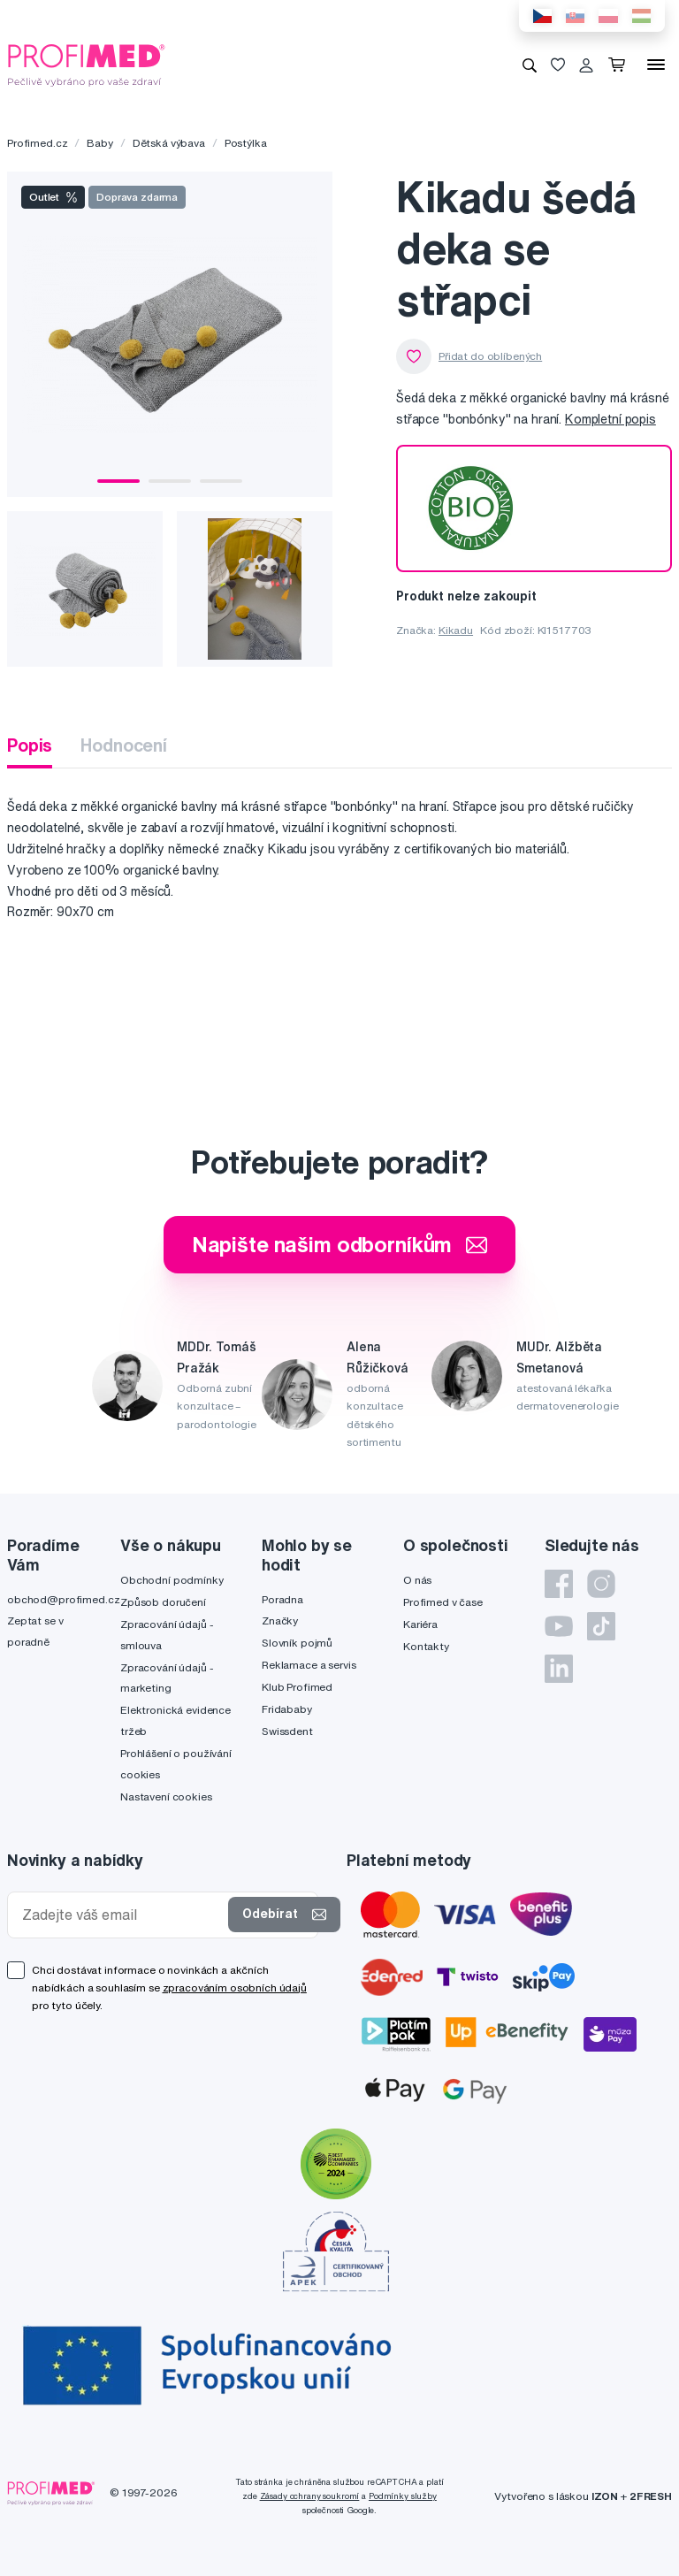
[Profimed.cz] (86, 63)
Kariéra (420, 1624)
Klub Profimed (297, 1687)
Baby (99, 143)
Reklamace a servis (308, 1664)
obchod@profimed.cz (63, 1599)
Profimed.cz (37, 143)
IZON (604, 2496)
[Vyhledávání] (529, 64)
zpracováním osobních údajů (235, 1987)
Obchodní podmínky (172, 1580)
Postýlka (246, 143)
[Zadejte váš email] (121, 1915)
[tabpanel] (169, 334)
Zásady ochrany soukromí (310, 2496)
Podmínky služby (403, 2496)
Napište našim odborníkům (340, 1244)
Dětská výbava (169, 143)
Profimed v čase (443, 1602)
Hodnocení (123, 745)
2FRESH (650, 2496)
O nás (417, 1580)
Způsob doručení (163, 1602)
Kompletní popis (610, 419)
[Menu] (656, 64)
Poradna (282, 1599)
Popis (29, 745)
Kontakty (426, 1646)
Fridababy (287, 1709)
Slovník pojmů (297, 1642)
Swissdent (287, 1731)
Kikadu (456, 630)
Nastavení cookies (166, 1796)
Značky (280, 1620)
